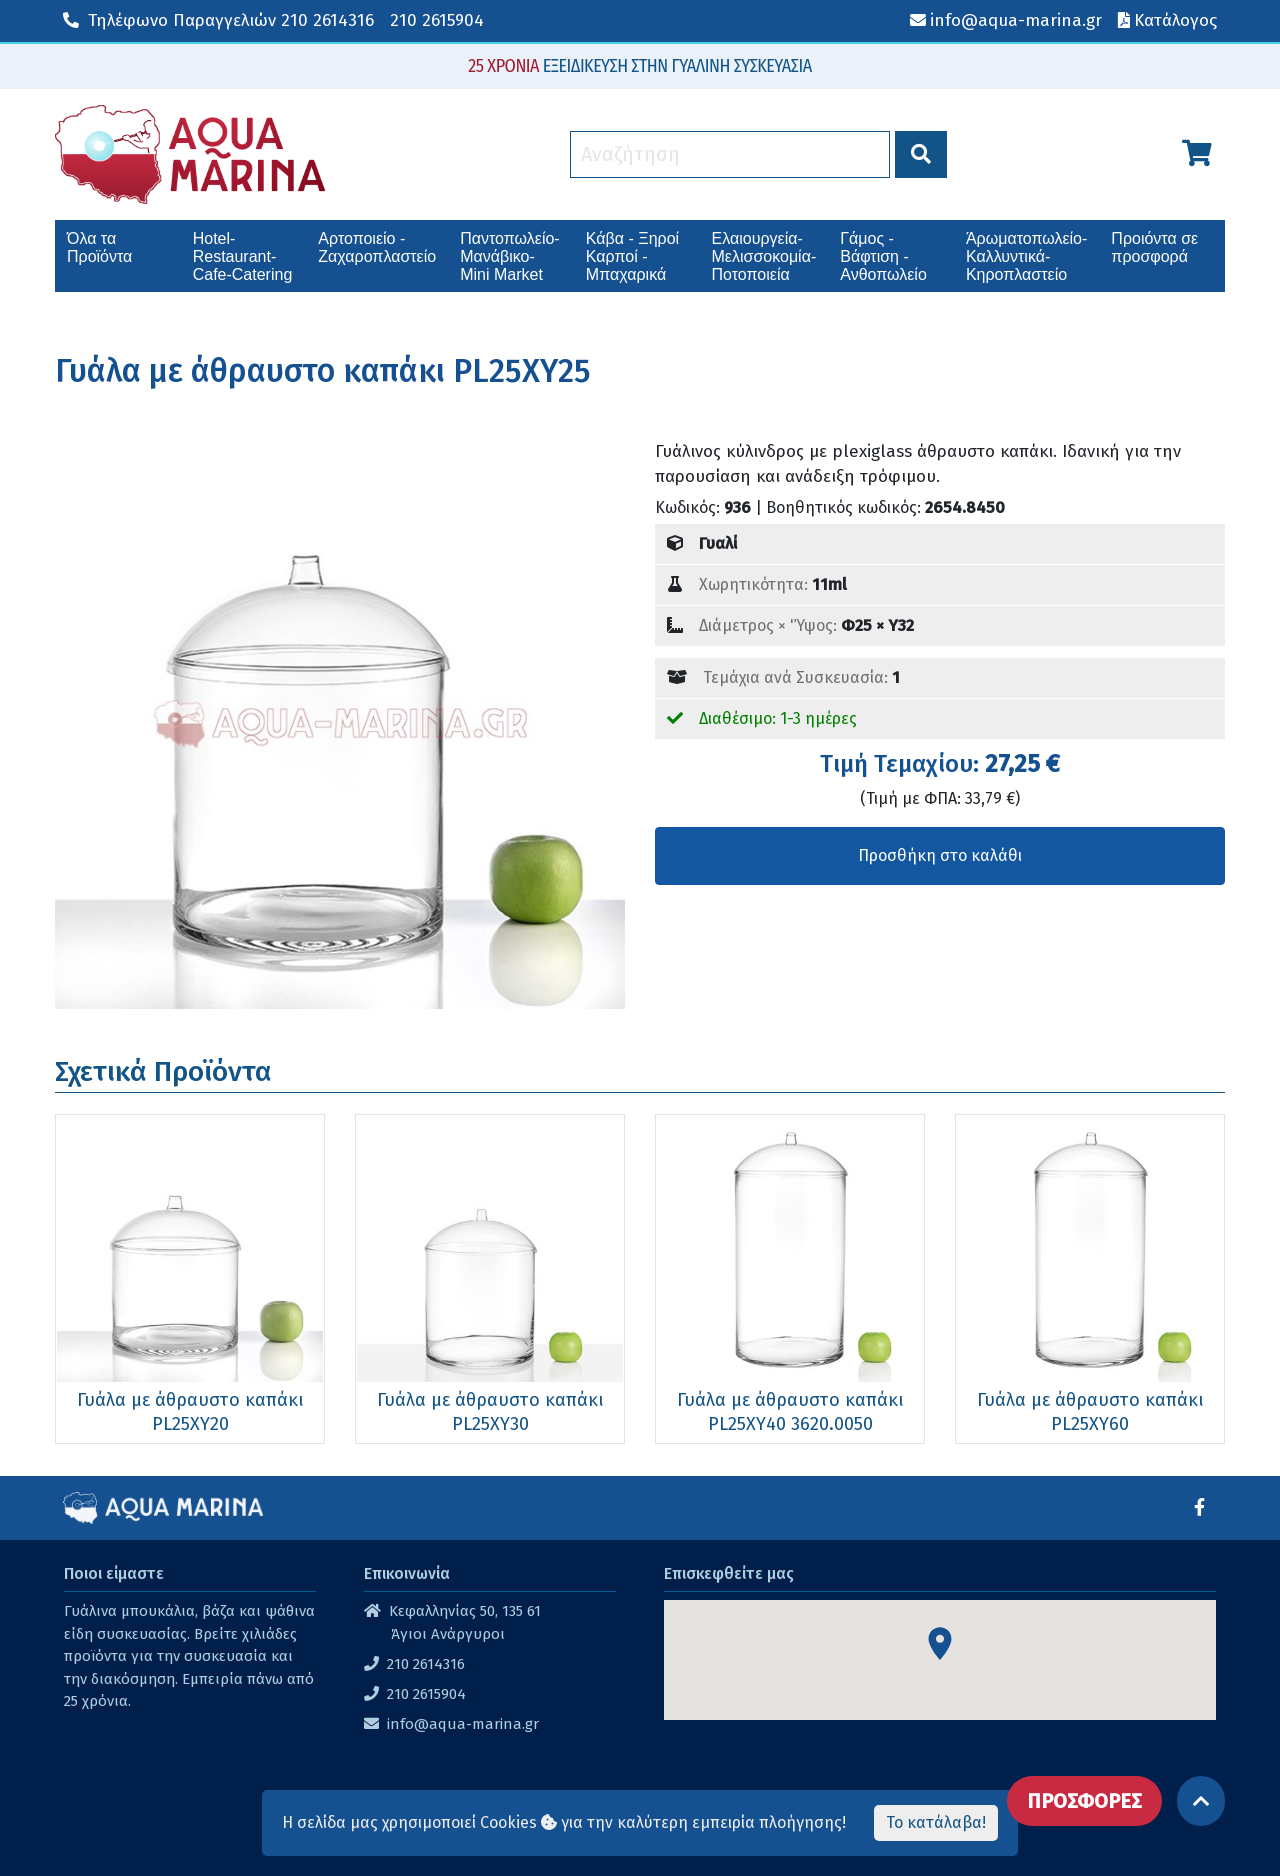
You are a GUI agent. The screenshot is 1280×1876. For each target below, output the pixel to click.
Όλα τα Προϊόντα (99, 247)
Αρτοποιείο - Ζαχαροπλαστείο (377, 247)
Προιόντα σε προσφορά (1154, 247)
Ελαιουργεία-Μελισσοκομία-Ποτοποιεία (764, 256)
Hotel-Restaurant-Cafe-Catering (243, 256)
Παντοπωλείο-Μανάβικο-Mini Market (509, 256)
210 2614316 (218, 20)
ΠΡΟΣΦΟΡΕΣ (1084, 1801)
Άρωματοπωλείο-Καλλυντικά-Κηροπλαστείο (1026, 256)
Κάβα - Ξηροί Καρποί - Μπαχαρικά (632, 256)
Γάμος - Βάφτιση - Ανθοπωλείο (883, 256)
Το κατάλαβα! (936, 1822)
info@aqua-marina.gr (463, 1724)
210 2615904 (437, 20)
